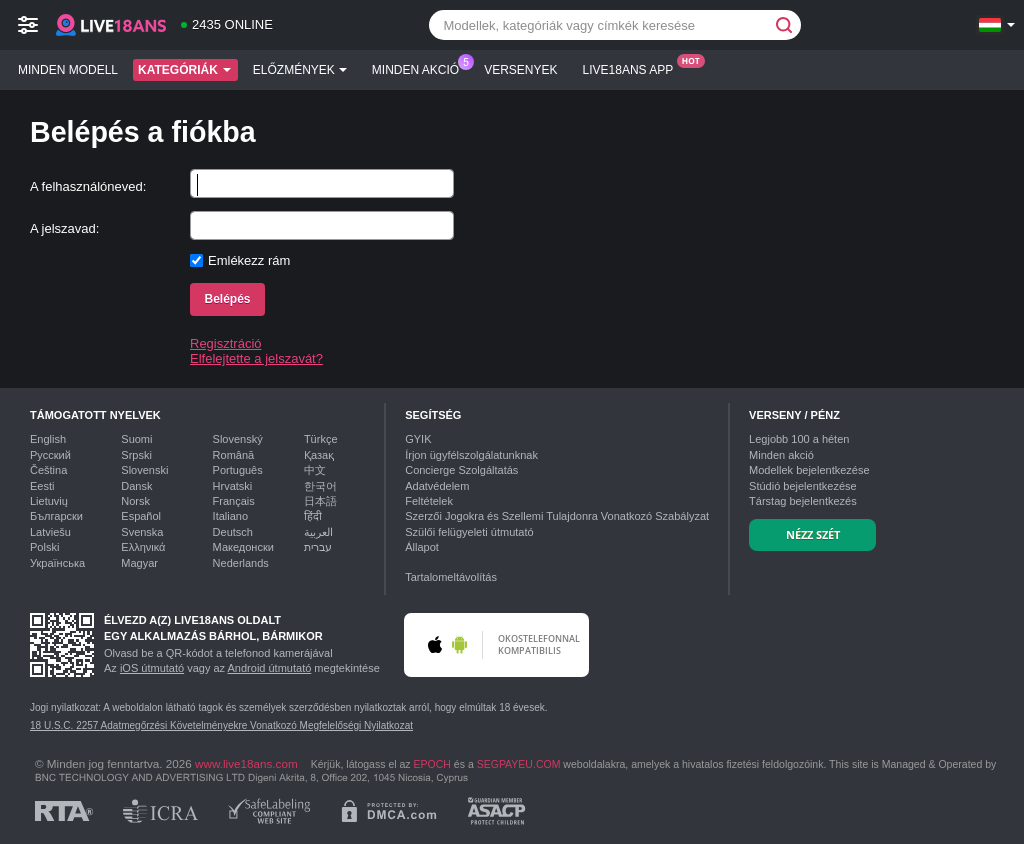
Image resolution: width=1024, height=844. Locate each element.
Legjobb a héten (799, 439)
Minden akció (420, 68)
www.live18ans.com (246, 763)
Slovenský (238, 439)
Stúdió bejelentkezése (803, 486)
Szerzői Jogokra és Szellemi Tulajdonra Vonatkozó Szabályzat (557, 516)
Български (56, 516)
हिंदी (313, 516)
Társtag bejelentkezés (803, 501)
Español (141, 516)
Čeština (48, 470)
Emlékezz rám (249, 260)
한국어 (320, 486)
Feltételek (429, 501)
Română (234, 455)
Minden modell (68, 70)
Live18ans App (633, 68)
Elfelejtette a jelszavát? (256, 358)
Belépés (227, 299)
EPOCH (432, 764)
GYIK (418, 439)
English (48, 439)
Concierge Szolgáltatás (461, 470)
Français (234, 501)
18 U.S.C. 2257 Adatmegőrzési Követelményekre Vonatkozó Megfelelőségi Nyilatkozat (221, 725)
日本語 (320, 501)
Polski (44, 547)
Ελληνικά (143, 547)
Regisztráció (226, 343)
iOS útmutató (152, 668)
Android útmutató (270, 668)
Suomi (136, 439)
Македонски (243, 547)
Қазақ (319, 455)
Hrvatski (233, 486)
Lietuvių (49, 501)
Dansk (136, 486)
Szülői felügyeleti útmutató (469, 532)
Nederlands (241, 563)
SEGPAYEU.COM (519, 764)
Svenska (142, 532)
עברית (318, 547)
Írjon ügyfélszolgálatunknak (471, 455)
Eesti (42, 486)
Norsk (135, 501)
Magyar (139, 563)
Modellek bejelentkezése (809, 470)
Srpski (136, 455)
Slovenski (144, 470)
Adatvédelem (437, 486)
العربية (318, 532)
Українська (57, 563)
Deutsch (233, 532)
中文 (315, 470)
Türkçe (321, 439)
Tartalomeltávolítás (451, 577)
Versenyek (520, 70)
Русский (50, 455)
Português (238, 470)
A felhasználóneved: (88, 186)
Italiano (230, 516)
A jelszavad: (64, 228)
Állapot (422, 547)
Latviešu (50, 532)
